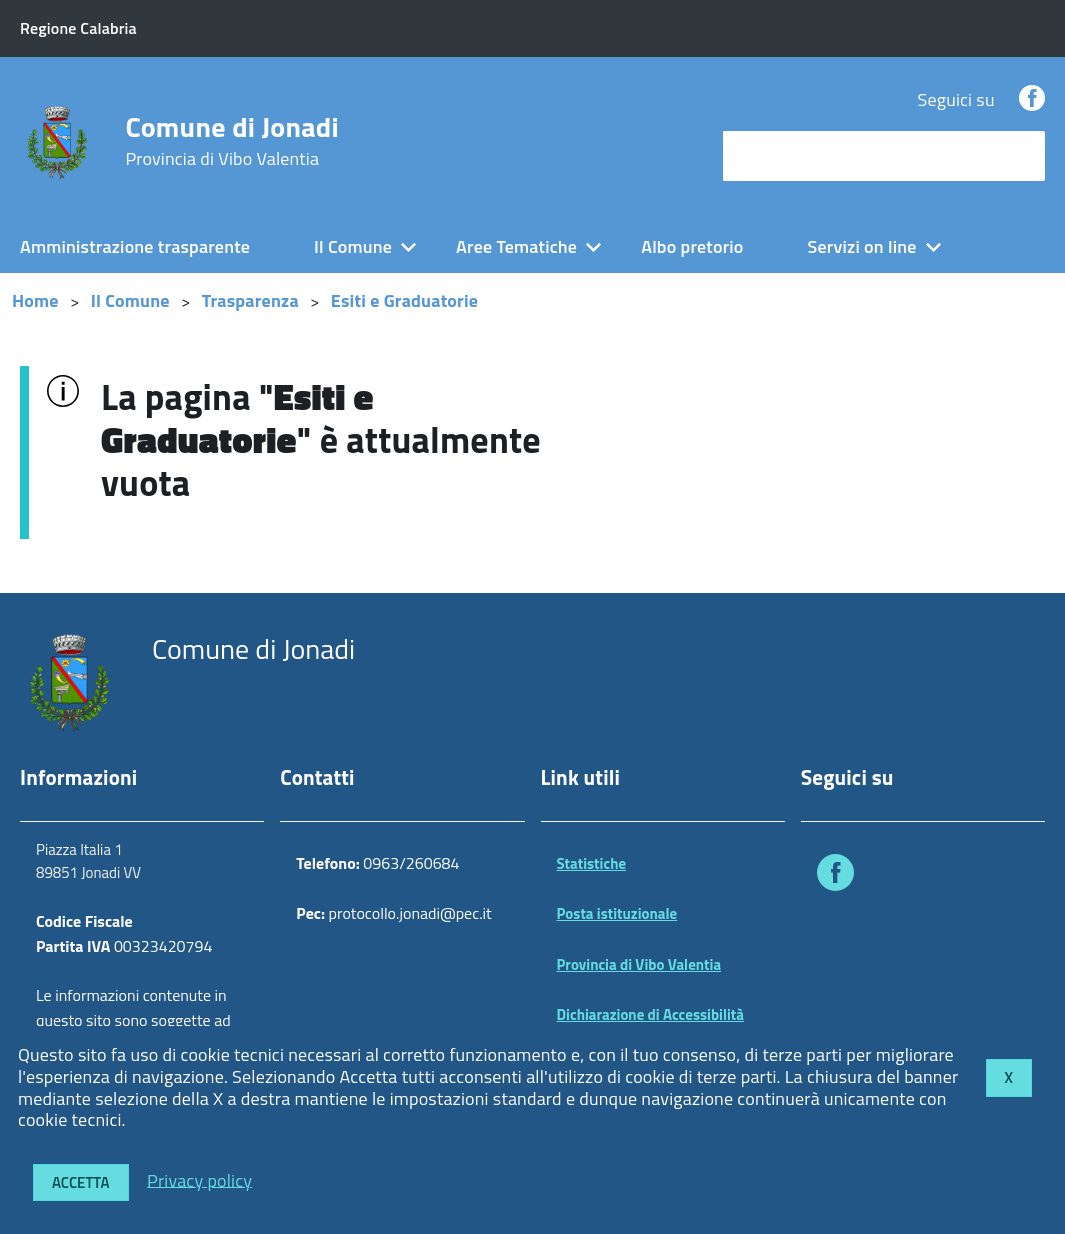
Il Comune (353, 246)
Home (35, 300)
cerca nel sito (779, 155)
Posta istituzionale (617, 913)
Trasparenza (250, 300)
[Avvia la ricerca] (1020, 156)
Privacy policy (199, 1179)
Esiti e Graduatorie (404, 300)
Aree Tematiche (516, 246)
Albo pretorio (692, 246)
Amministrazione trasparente (135, 246)
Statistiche (592, 863)
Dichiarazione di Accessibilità (651, 1014)
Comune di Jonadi (232, 141)
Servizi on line (862, 246)
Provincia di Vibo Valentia (639, 964)
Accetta (81, 1182)
